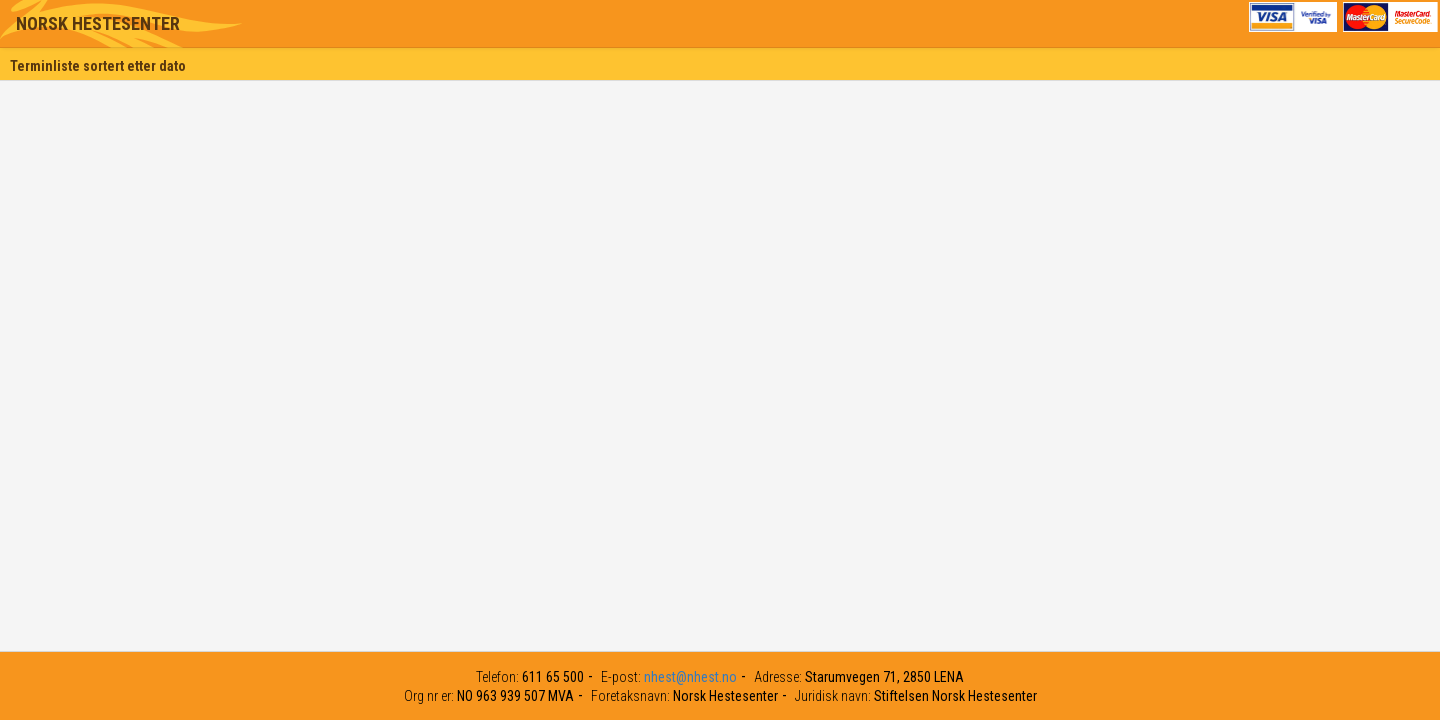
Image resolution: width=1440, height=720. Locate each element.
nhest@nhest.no (690, 677)
